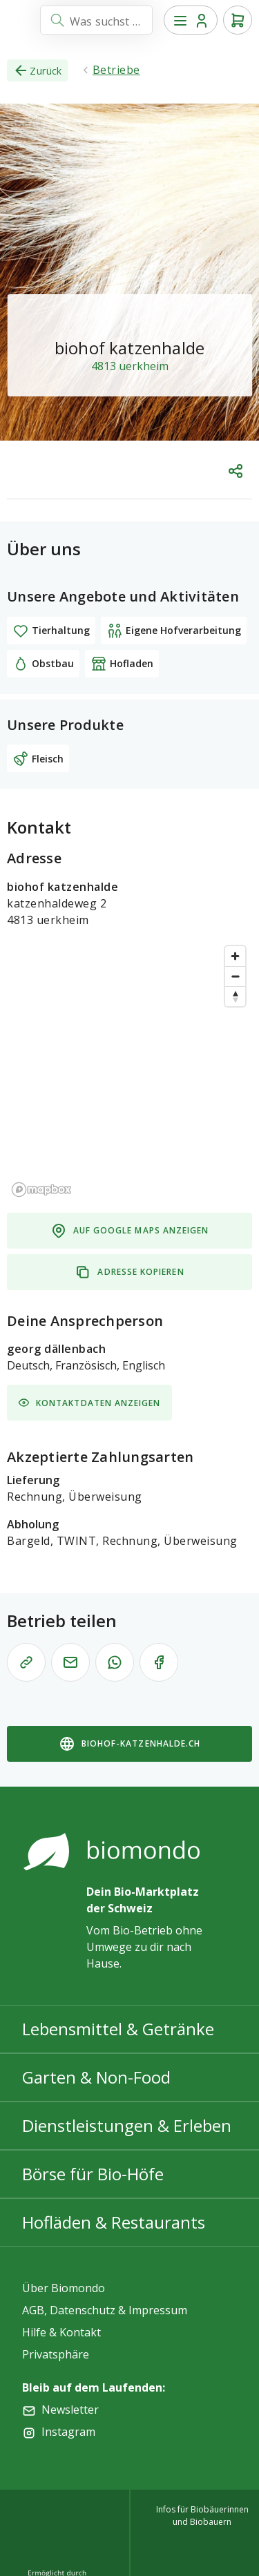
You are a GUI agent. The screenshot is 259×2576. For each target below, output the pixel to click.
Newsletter (70, 2409)
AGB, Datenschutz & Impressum (104, 2310)
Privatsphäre (55, 2354)
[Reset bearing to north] (235, 996)
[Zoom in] (235, 956)
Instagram (68, 2431)
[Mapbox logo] (41, 1190)
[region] (129, 1070)
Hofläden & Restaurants (113, 2222)
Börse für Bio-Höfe (93, 2173)
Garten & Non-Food (96, 2077)
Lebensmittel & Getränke (118, 2028)
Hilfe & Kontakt (61, 2332)
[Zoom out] (235, 976)
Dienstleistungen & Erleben (126, 2125)
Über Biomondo (63, 2288)
